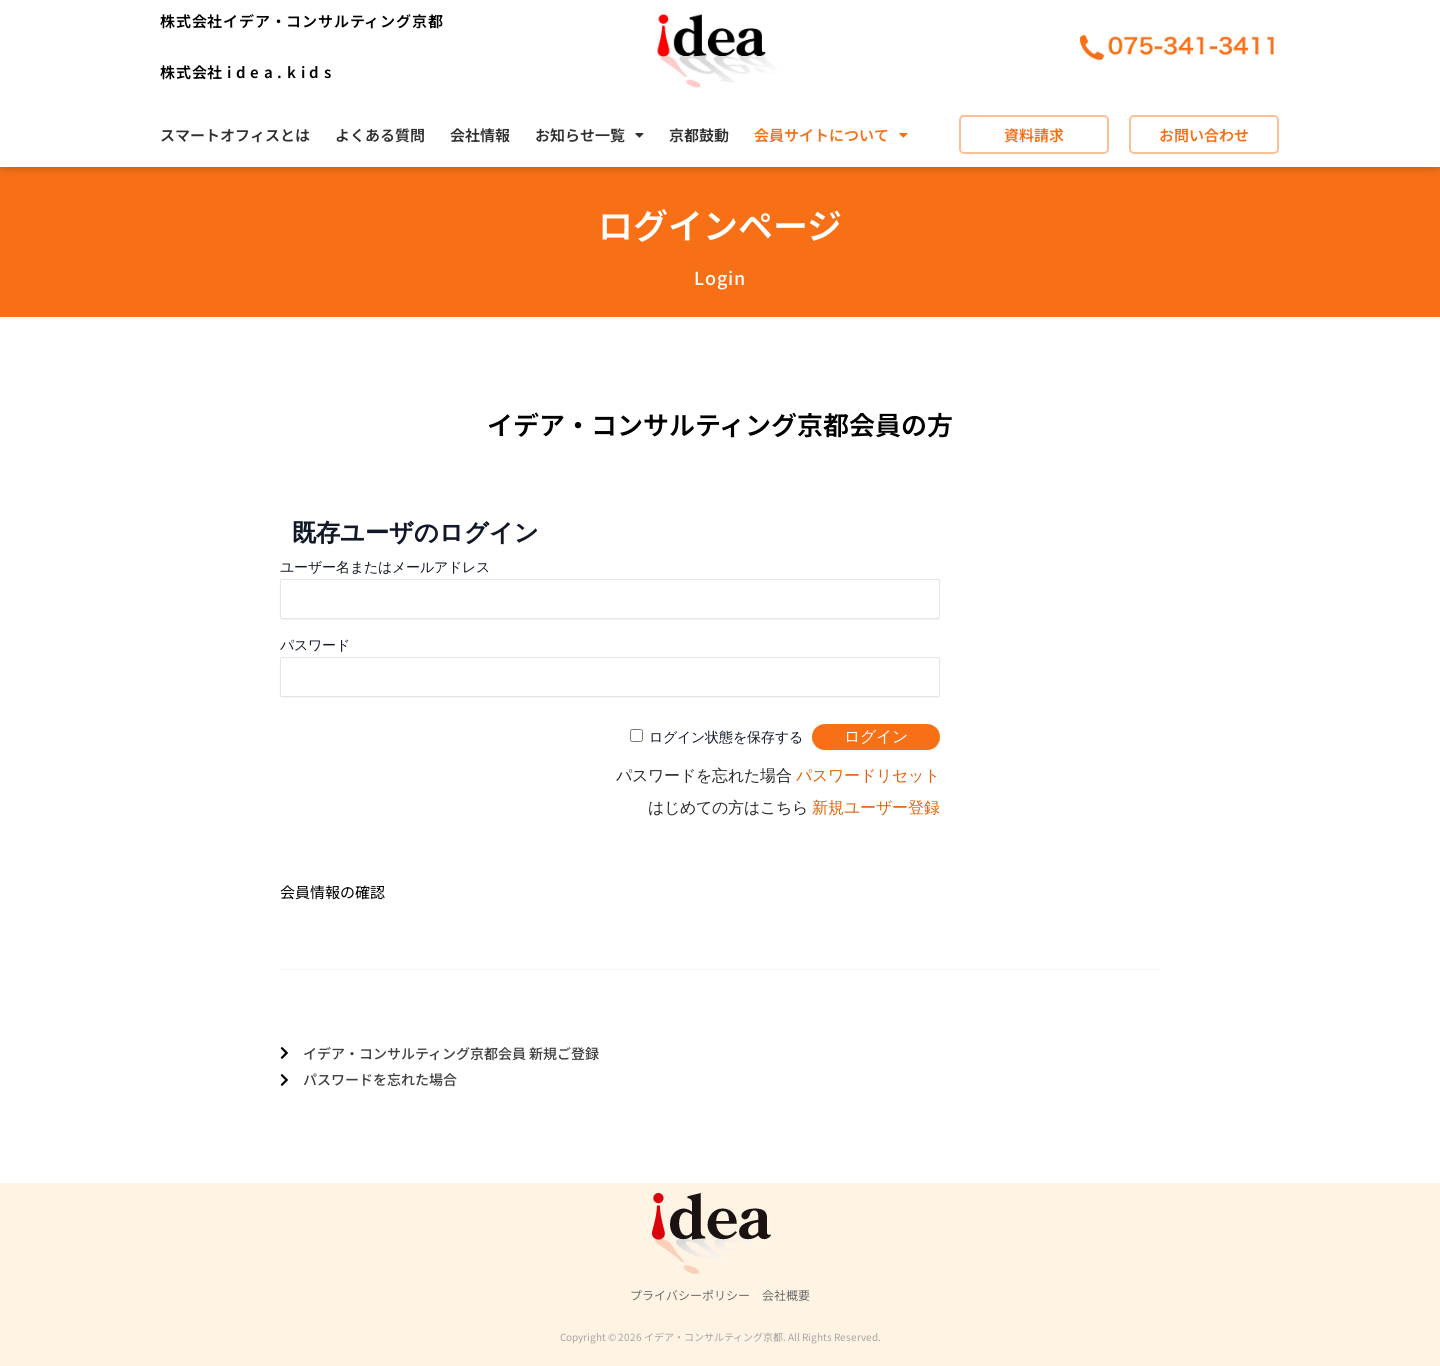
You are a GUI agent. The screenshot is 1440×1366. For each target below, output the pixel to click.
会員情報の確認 (332, 891)
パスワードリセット (868, 775)
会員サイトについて (831, 134)
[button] (589, 134)
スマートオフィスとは (235, 134)
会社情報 (480, 134)
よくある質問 (380, 134)
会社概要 (786, 1294)
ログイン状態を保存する (726, 737)
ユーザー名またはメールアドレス (385, 567)
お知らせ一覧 (589, 134)
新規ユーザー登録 (876, 807)
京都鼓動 (699, 134)
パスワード (315, 645)
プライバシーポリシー (690, 1294)
